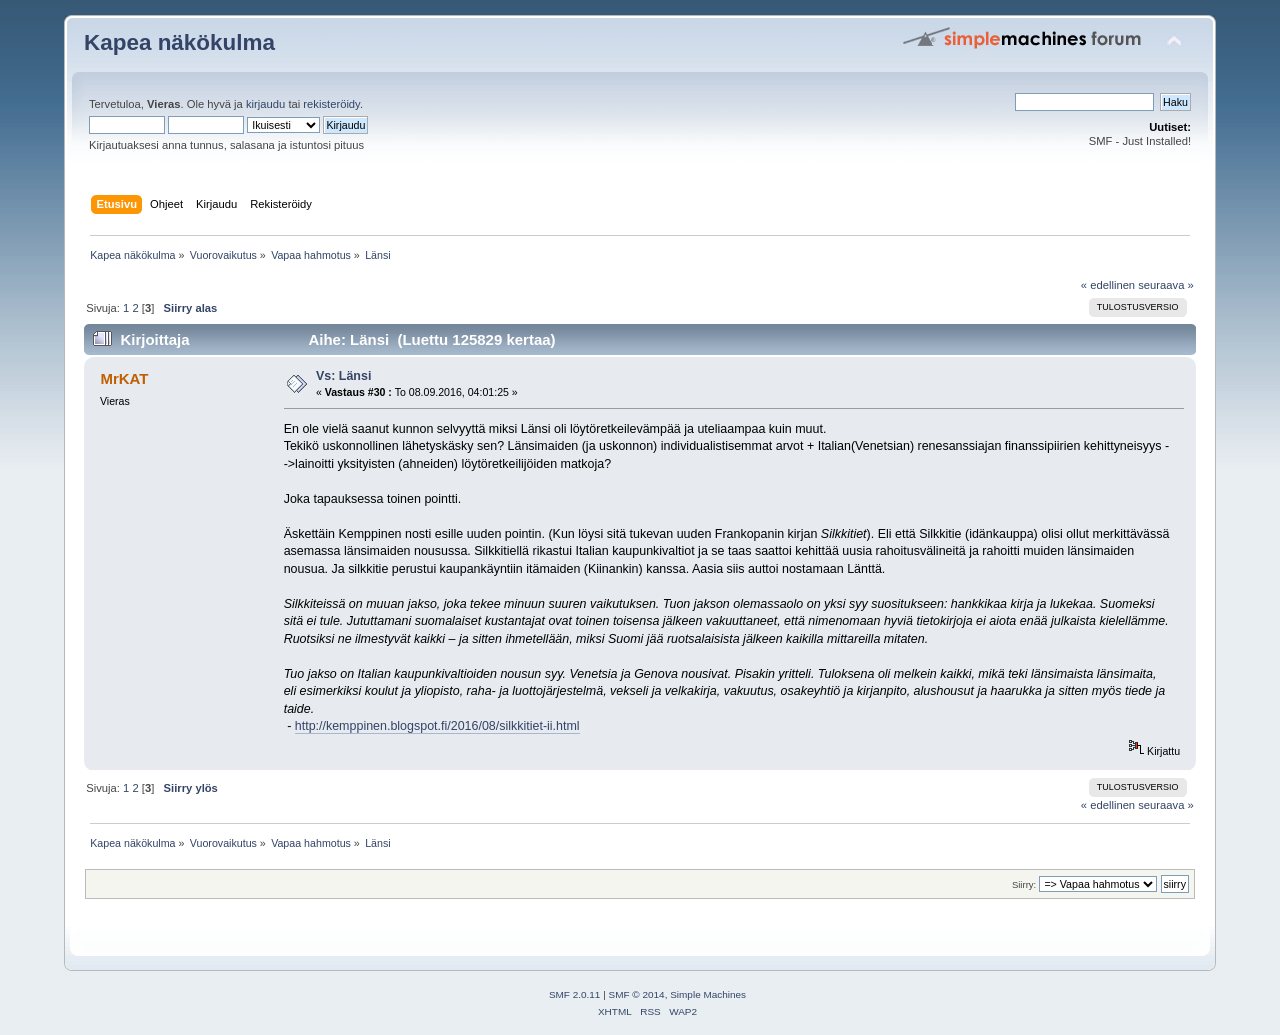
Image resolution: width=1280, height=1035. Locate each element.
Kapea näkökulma (179, 42)
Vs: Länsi (343, 376)
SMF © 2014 (637, 994)
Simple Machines (708, 994)
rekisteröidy (331, 104)
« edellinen (1108, 285)
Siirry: (1024, 884)
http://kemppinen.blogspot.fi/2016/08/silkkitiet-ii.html (437, 726)
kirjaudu (265, 104)
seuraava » (1166, 285)
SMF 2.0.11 (575, 994)
